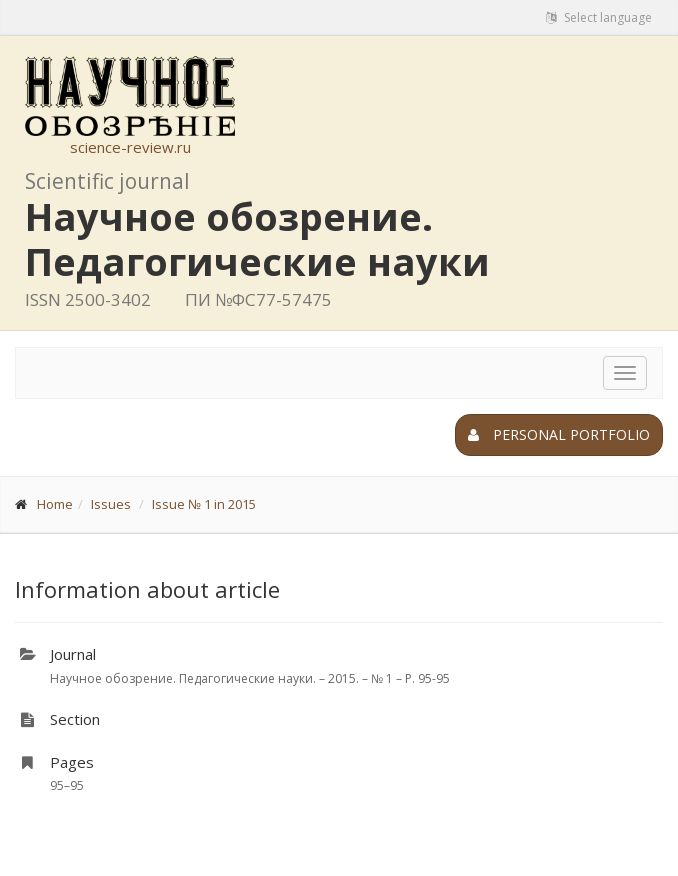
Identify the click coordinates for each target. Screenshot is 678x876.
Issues (111, 504)
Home (55, 504)
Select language (599, 17)
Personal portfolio (559, 434)
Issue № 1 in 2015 (204, 504)
